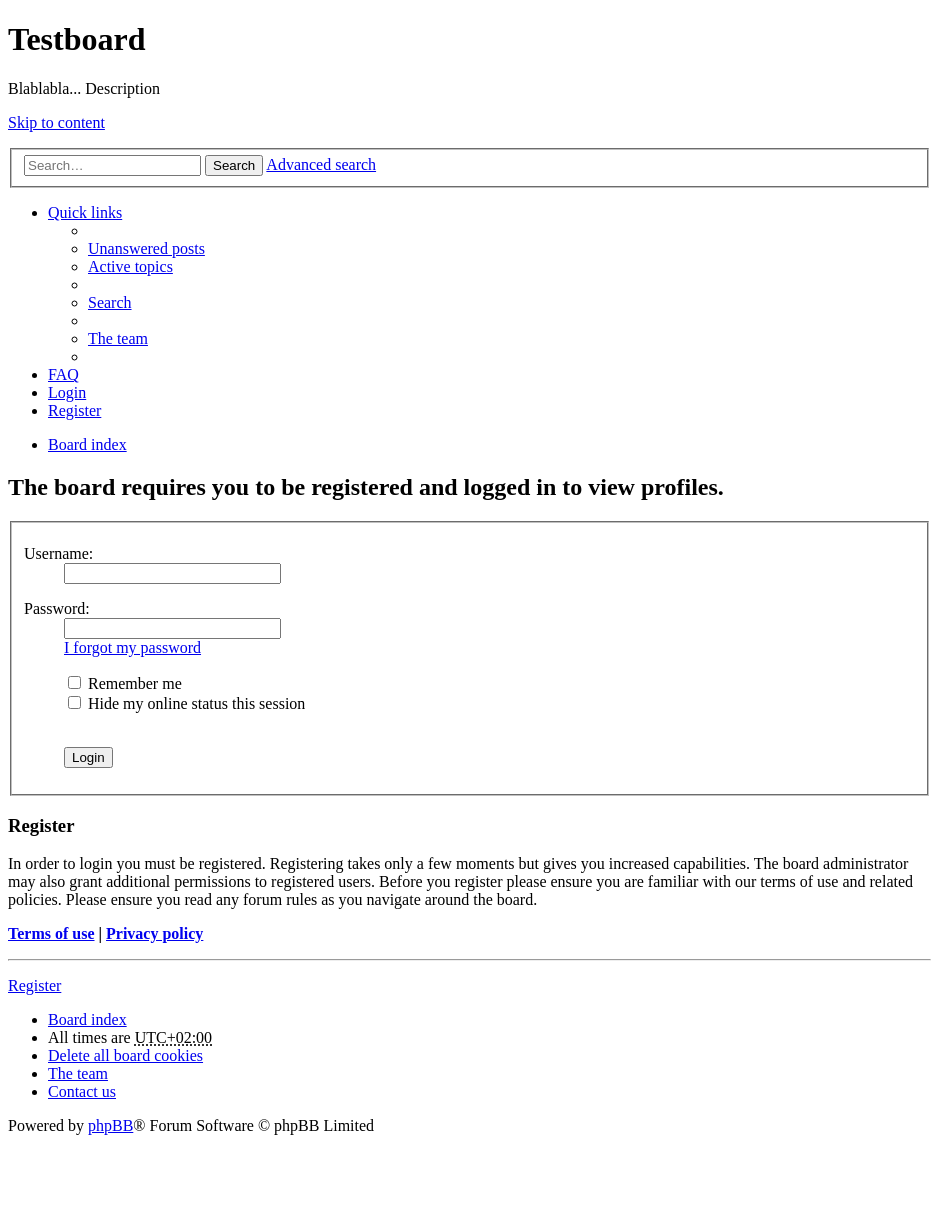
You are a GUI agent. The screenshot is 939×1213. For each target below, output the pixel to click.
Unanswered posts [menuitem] (146, 248)
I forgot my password (132, 647)
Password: (57, 608)
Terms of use (51, 933)
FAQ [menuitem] (63, 374)
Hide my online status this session (186, 703)
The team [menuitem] (118, 338)
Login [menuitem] (67, 392)
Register (34, 985)
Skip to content (56, 122)
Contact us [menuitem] (82, 1091)
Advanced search (321, 164)
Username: (58, 553)
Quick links (85, 212)
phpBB (110, 1125)
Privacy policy (154, 933)
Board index (87, 1019)
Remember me (125, 683)
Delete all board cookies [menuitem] (125, 1055)
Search (234, 165)
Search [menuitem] (110, 302)
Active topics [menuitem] (130, 266)
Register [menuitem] (74, 410)
